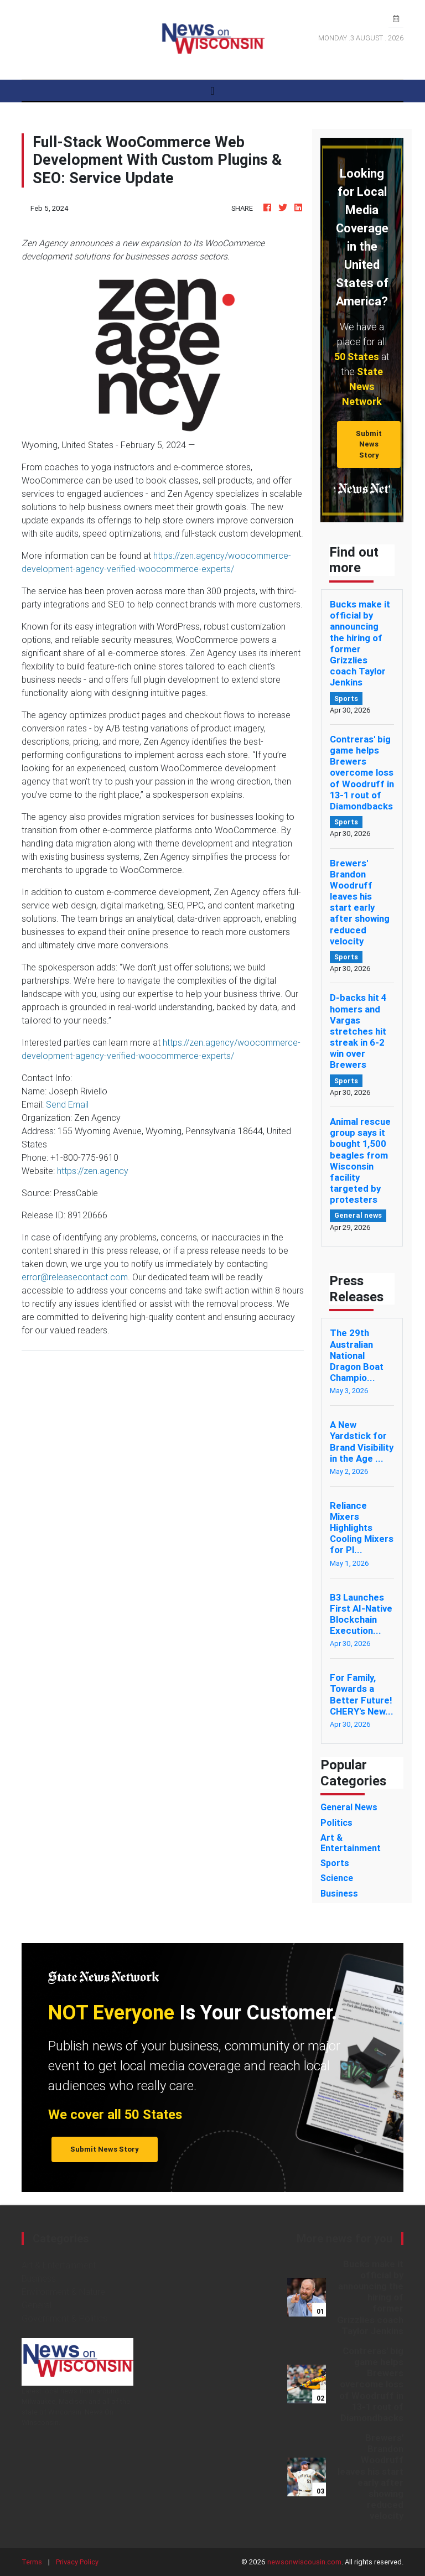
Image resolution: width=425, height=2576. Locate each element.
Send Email (67, 1104)
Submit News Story (369, 444)
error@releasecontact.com (75, 1276)
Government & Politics (64, 2318)
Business (39, 2278)
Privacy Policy (77, 2562)
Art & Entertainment (59, 2265)
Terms (32, 2562)
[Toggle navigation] (212, 90)
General (36, 2304)
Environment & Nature (63, 2291)
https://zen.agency (92, 1170)
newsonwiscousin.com (304, 2562)
